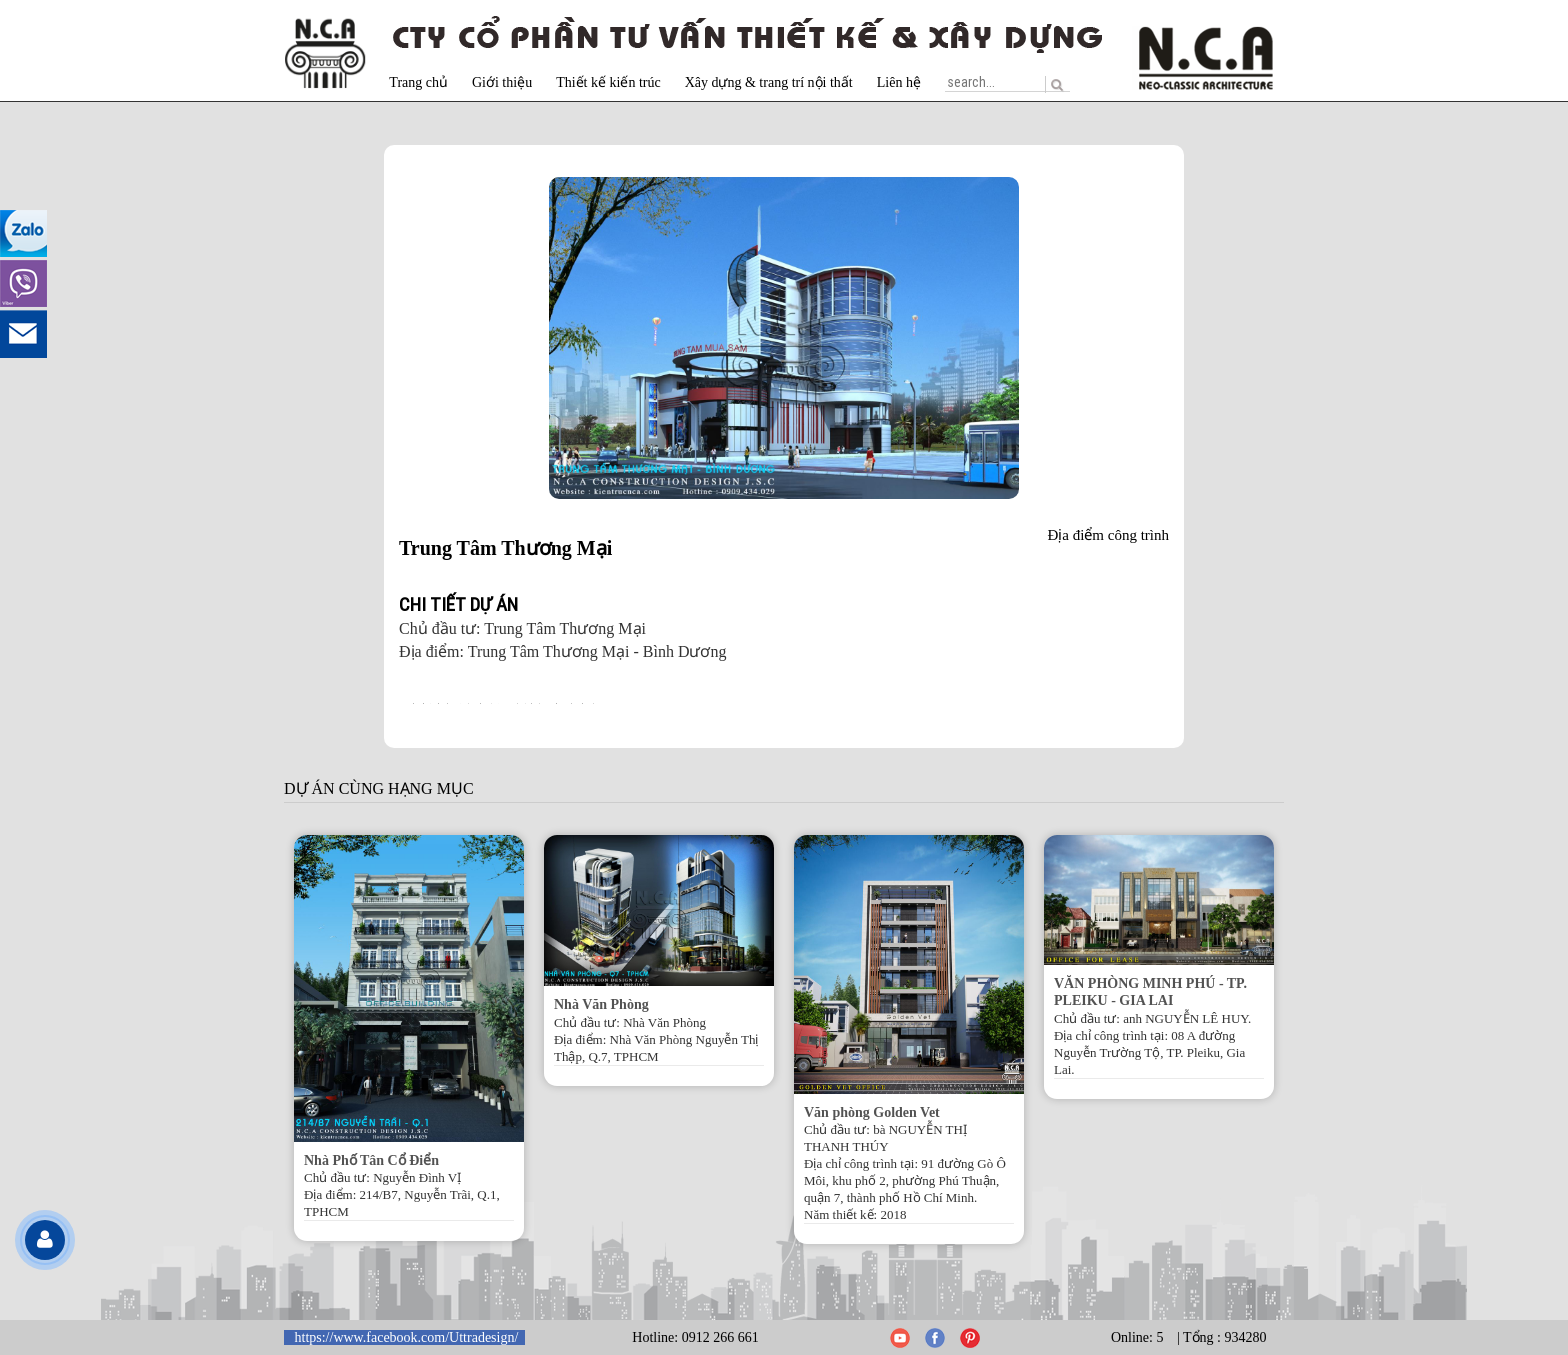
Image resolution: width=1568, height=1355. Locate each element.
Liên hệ (899, 82)
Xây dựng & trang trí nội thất (769, 82)
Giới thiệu (502, 82)
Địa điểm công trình (1108, 535)
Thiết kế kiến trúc (608, 82)
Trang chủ (418, 82)
